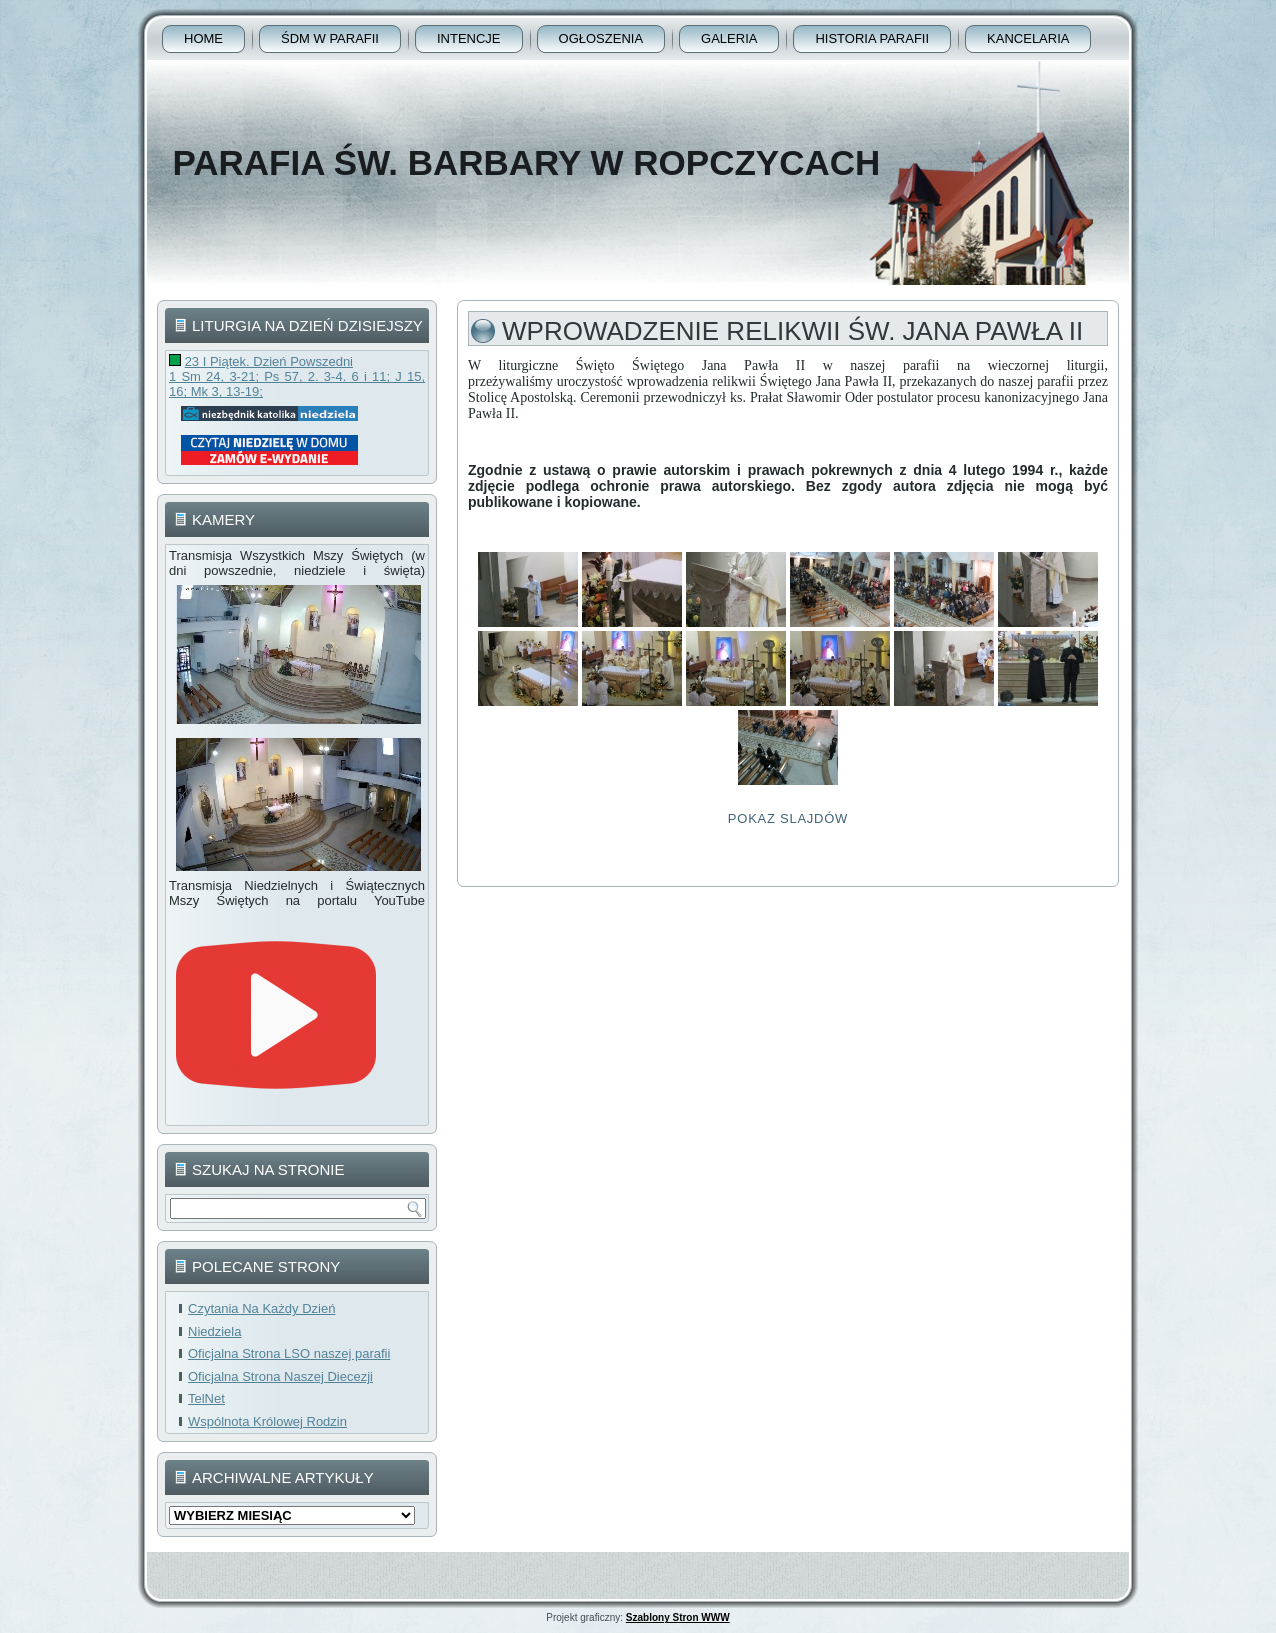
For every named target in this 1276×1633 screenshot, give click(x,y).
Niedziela (214, 1331)
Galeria (729, 38)
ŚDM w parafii (330, 38)
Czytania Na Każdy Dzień (261, 1308)
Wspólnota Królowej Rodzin (267, 1421)
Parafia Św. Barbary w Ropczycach (526, 162)
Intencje (469, 38)
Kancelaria (1028, 38)
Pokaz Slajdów (788, 818)
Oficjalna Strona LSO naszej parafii (289, 1353)
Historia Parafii (872, 38)
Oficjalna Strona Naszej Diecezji (280, 1376)
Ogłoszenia (601, 38)
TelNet (206, 1398)
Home (203, 38)
